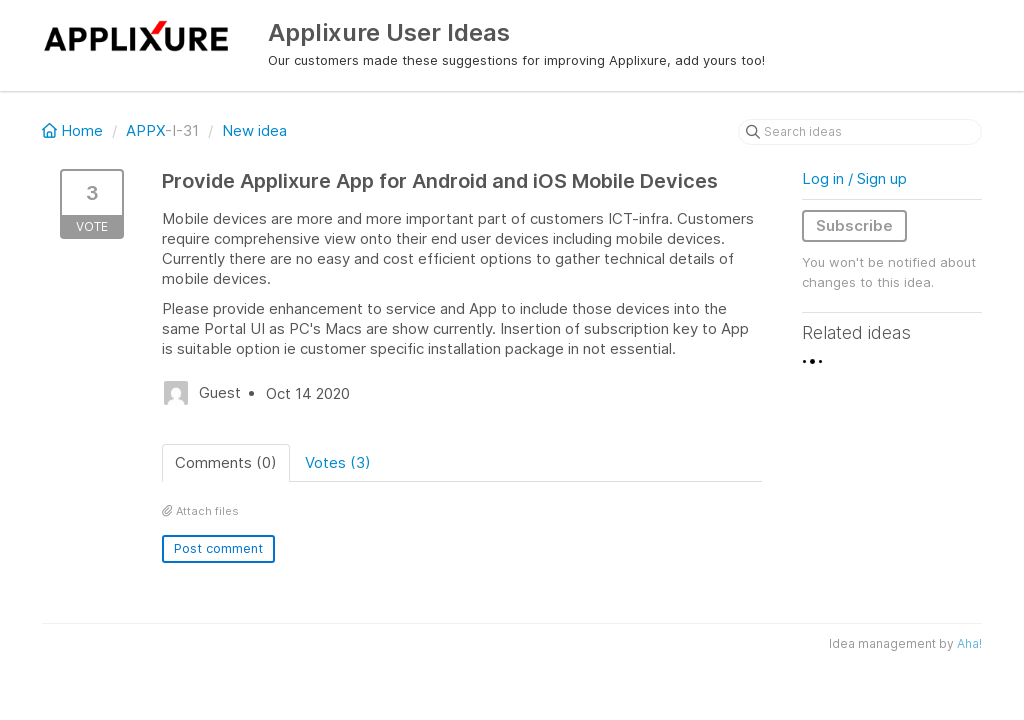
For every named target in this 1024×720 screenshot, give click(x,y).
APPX (145, 130)
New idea (254, 130)
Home (74, 130)
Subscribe (854, 225)
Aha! (969, 643)
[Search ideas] (860, 132)
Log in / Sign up (854, 178)
